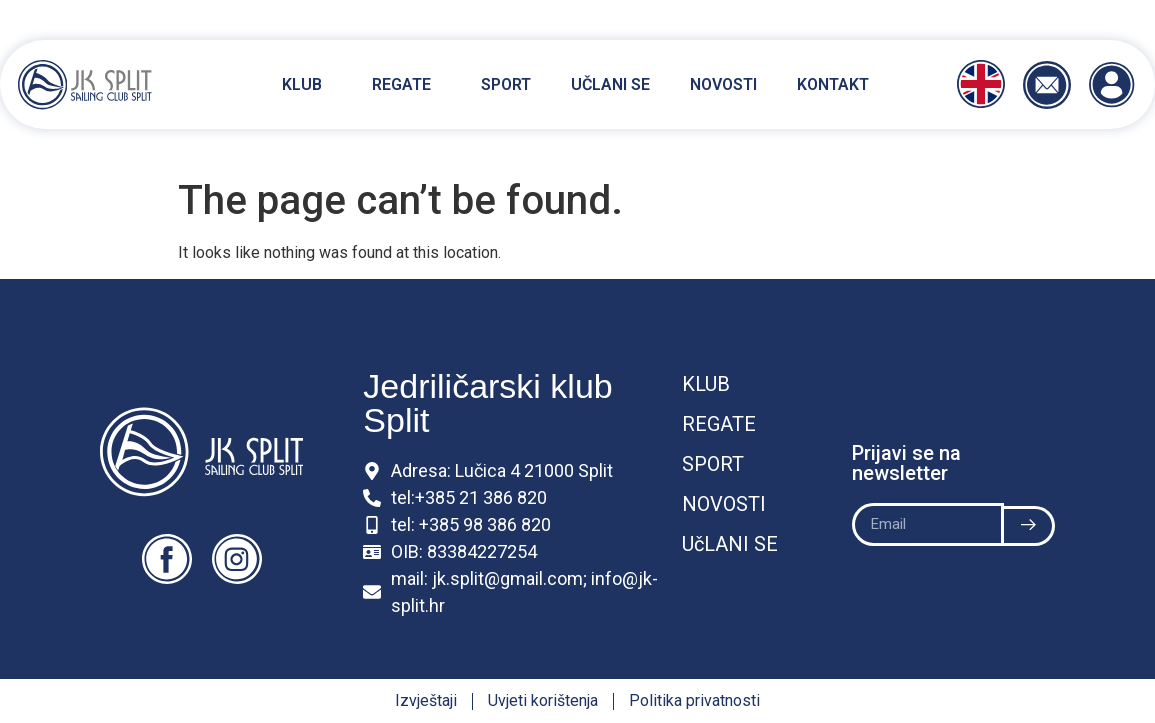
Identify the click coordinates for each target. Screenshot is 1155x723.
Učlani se (610, 84)
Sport (506, 84)
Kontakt (833, 84)
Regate (406, 85)
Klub (307, 85)
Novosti (723, 84)
